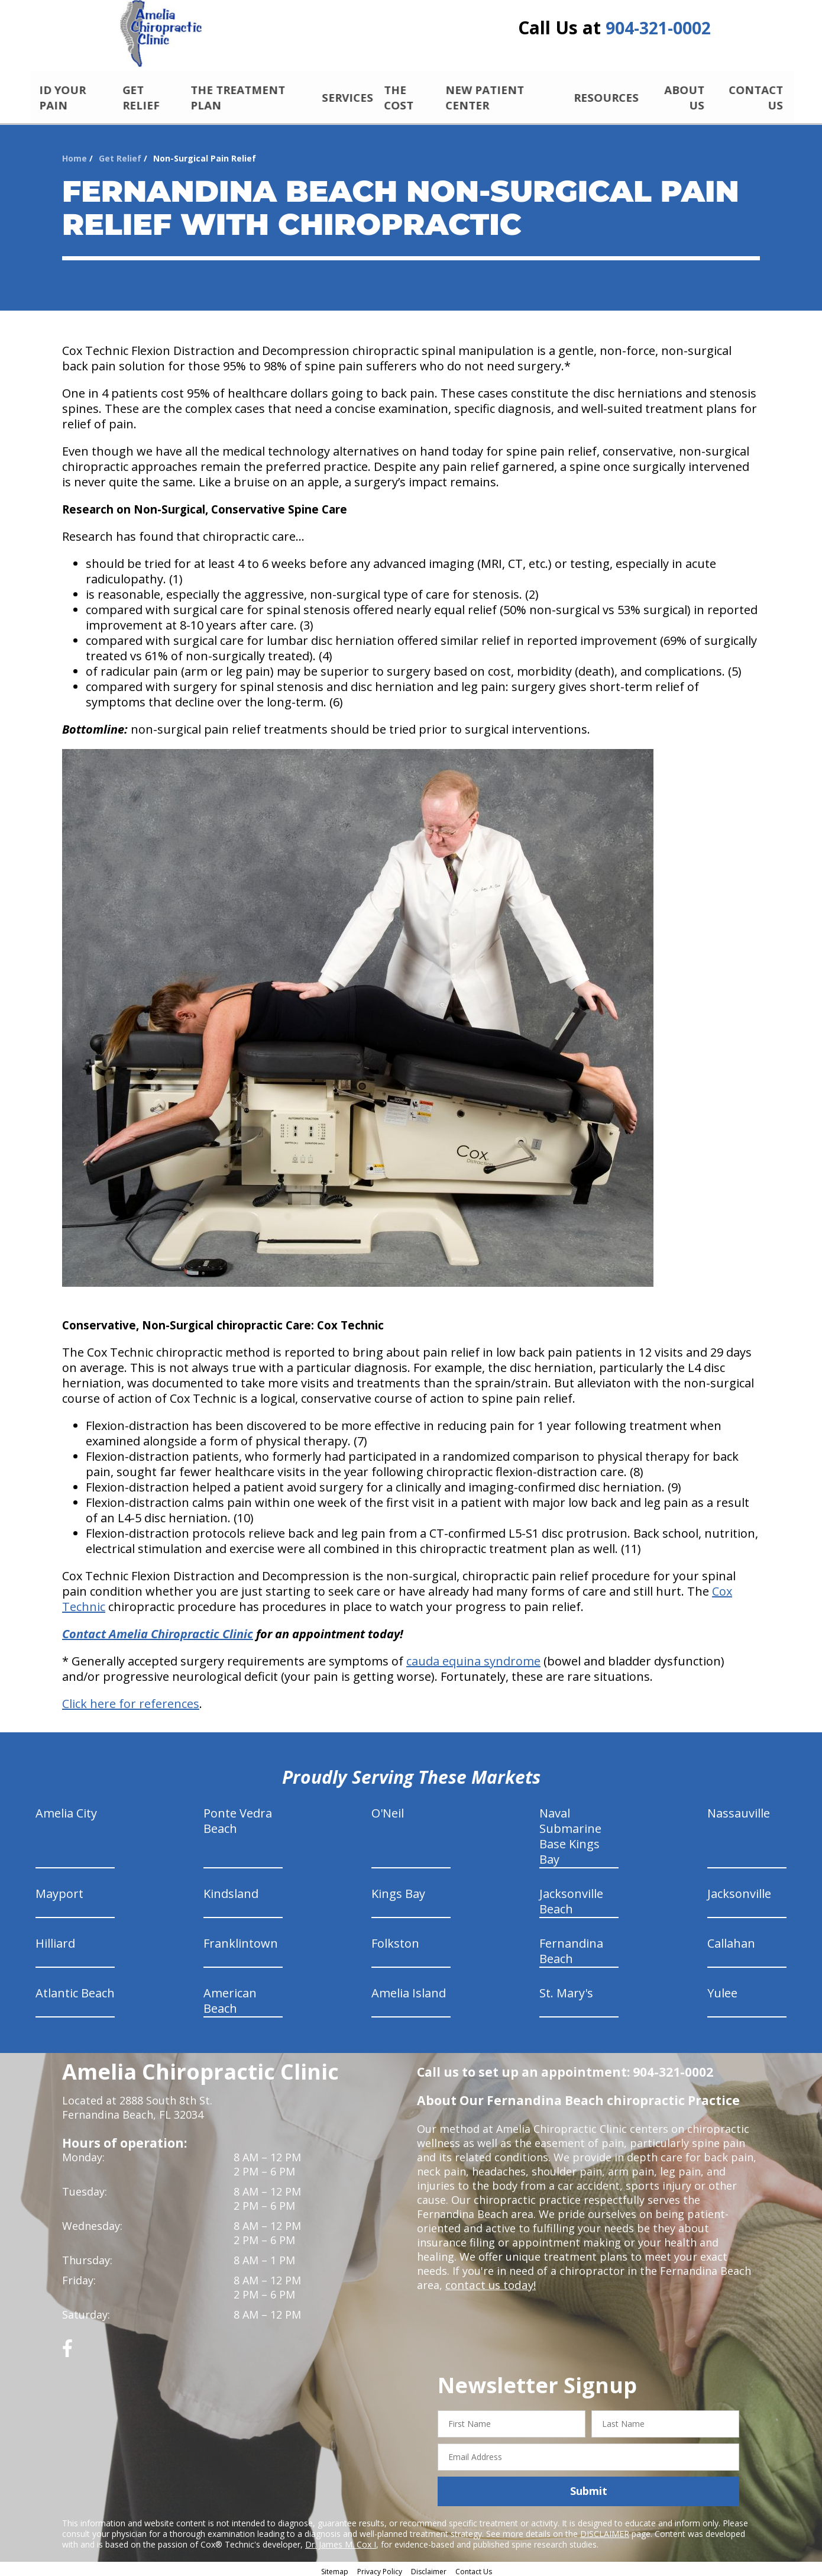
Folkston (395, 1940)
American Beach (230, 1997)
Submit (588, 2487)
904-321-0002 (658, 31)
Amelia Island (408, 1989)
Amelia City (66, 1810)
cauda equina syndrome (473, 1657)
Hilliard (55, 1940)
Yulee (722, 1989)
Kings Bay (398, 1890)
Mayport (59, 1890)
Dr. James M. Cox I (340, 2540)
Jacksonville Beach (571, 1897)
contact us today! (489, 2281)
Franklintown (240, 1940)
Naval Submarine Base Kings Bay (570, 1833)
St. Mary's (566, 1989)
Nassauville (738, 1810)
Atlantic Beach (75, 1989)
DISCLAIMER (604, 2529)
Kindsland (230, 1890)
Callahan (731, 1940)
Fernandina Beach (571, 1947)
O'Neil (387, 1810)
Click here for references (130, 1700)
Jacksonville (739, 1890)
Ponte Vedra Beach (237, 1817)
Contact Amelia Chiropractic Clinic (157, 1630)
